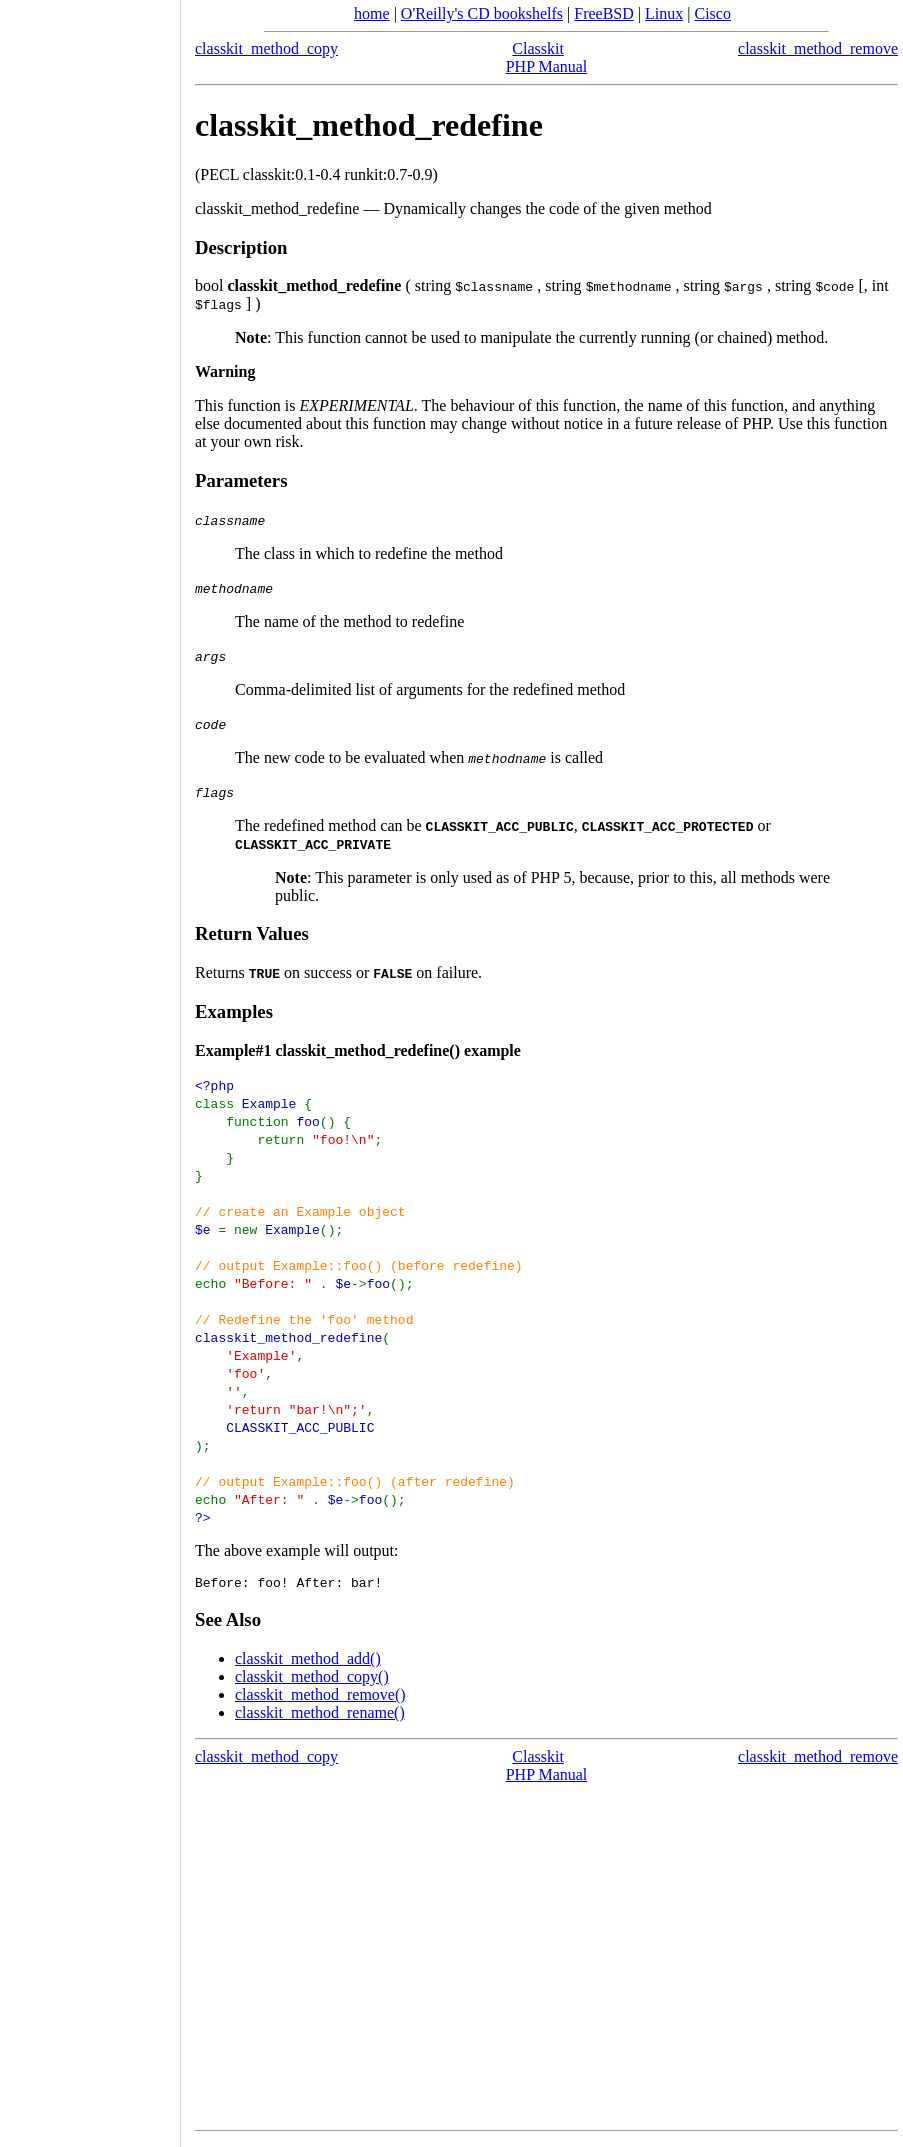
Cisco (712, 13)
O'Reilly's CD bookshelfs (482, 13)
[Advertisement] (90, 1067)
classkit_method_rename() (320, 1715)
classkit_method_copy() (312, 1679)
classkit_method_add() (308, 1661)
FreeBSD (604, 13)
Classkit (538, 48)
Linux (664, 13)
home (372, 13)
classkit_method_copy (266, 48)
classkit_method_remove (818, 48)
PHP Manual (547, 66)
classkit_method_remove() (320, 1697)
